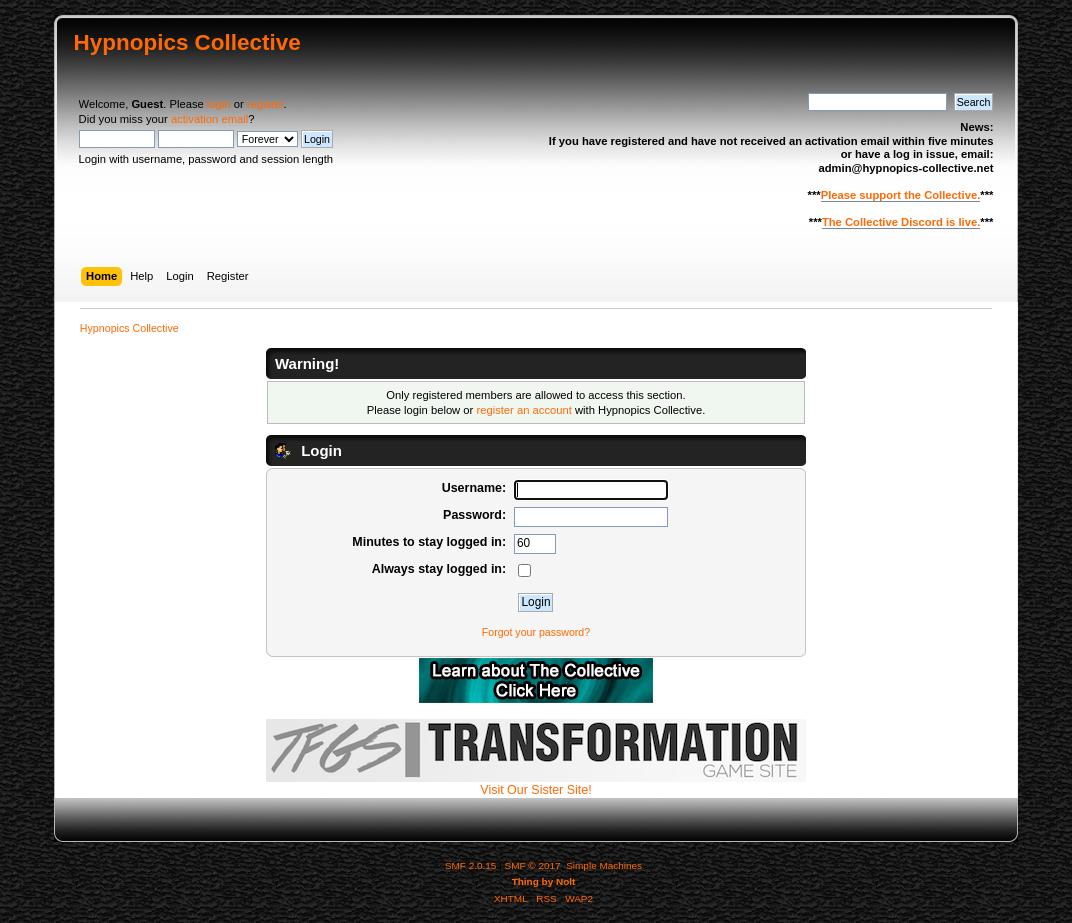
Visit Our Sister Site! (536, 784)
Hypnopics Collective (187, 42)
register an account (523, 410)
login (219, 104)
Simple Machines (604, 865)
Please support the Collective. (901, 195)
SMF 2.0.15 (471, 865)
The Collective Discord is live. (901, 222)
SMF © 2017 (533, 865)
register (265, 104)
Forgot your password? (536, 632)
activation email (209, 119)
